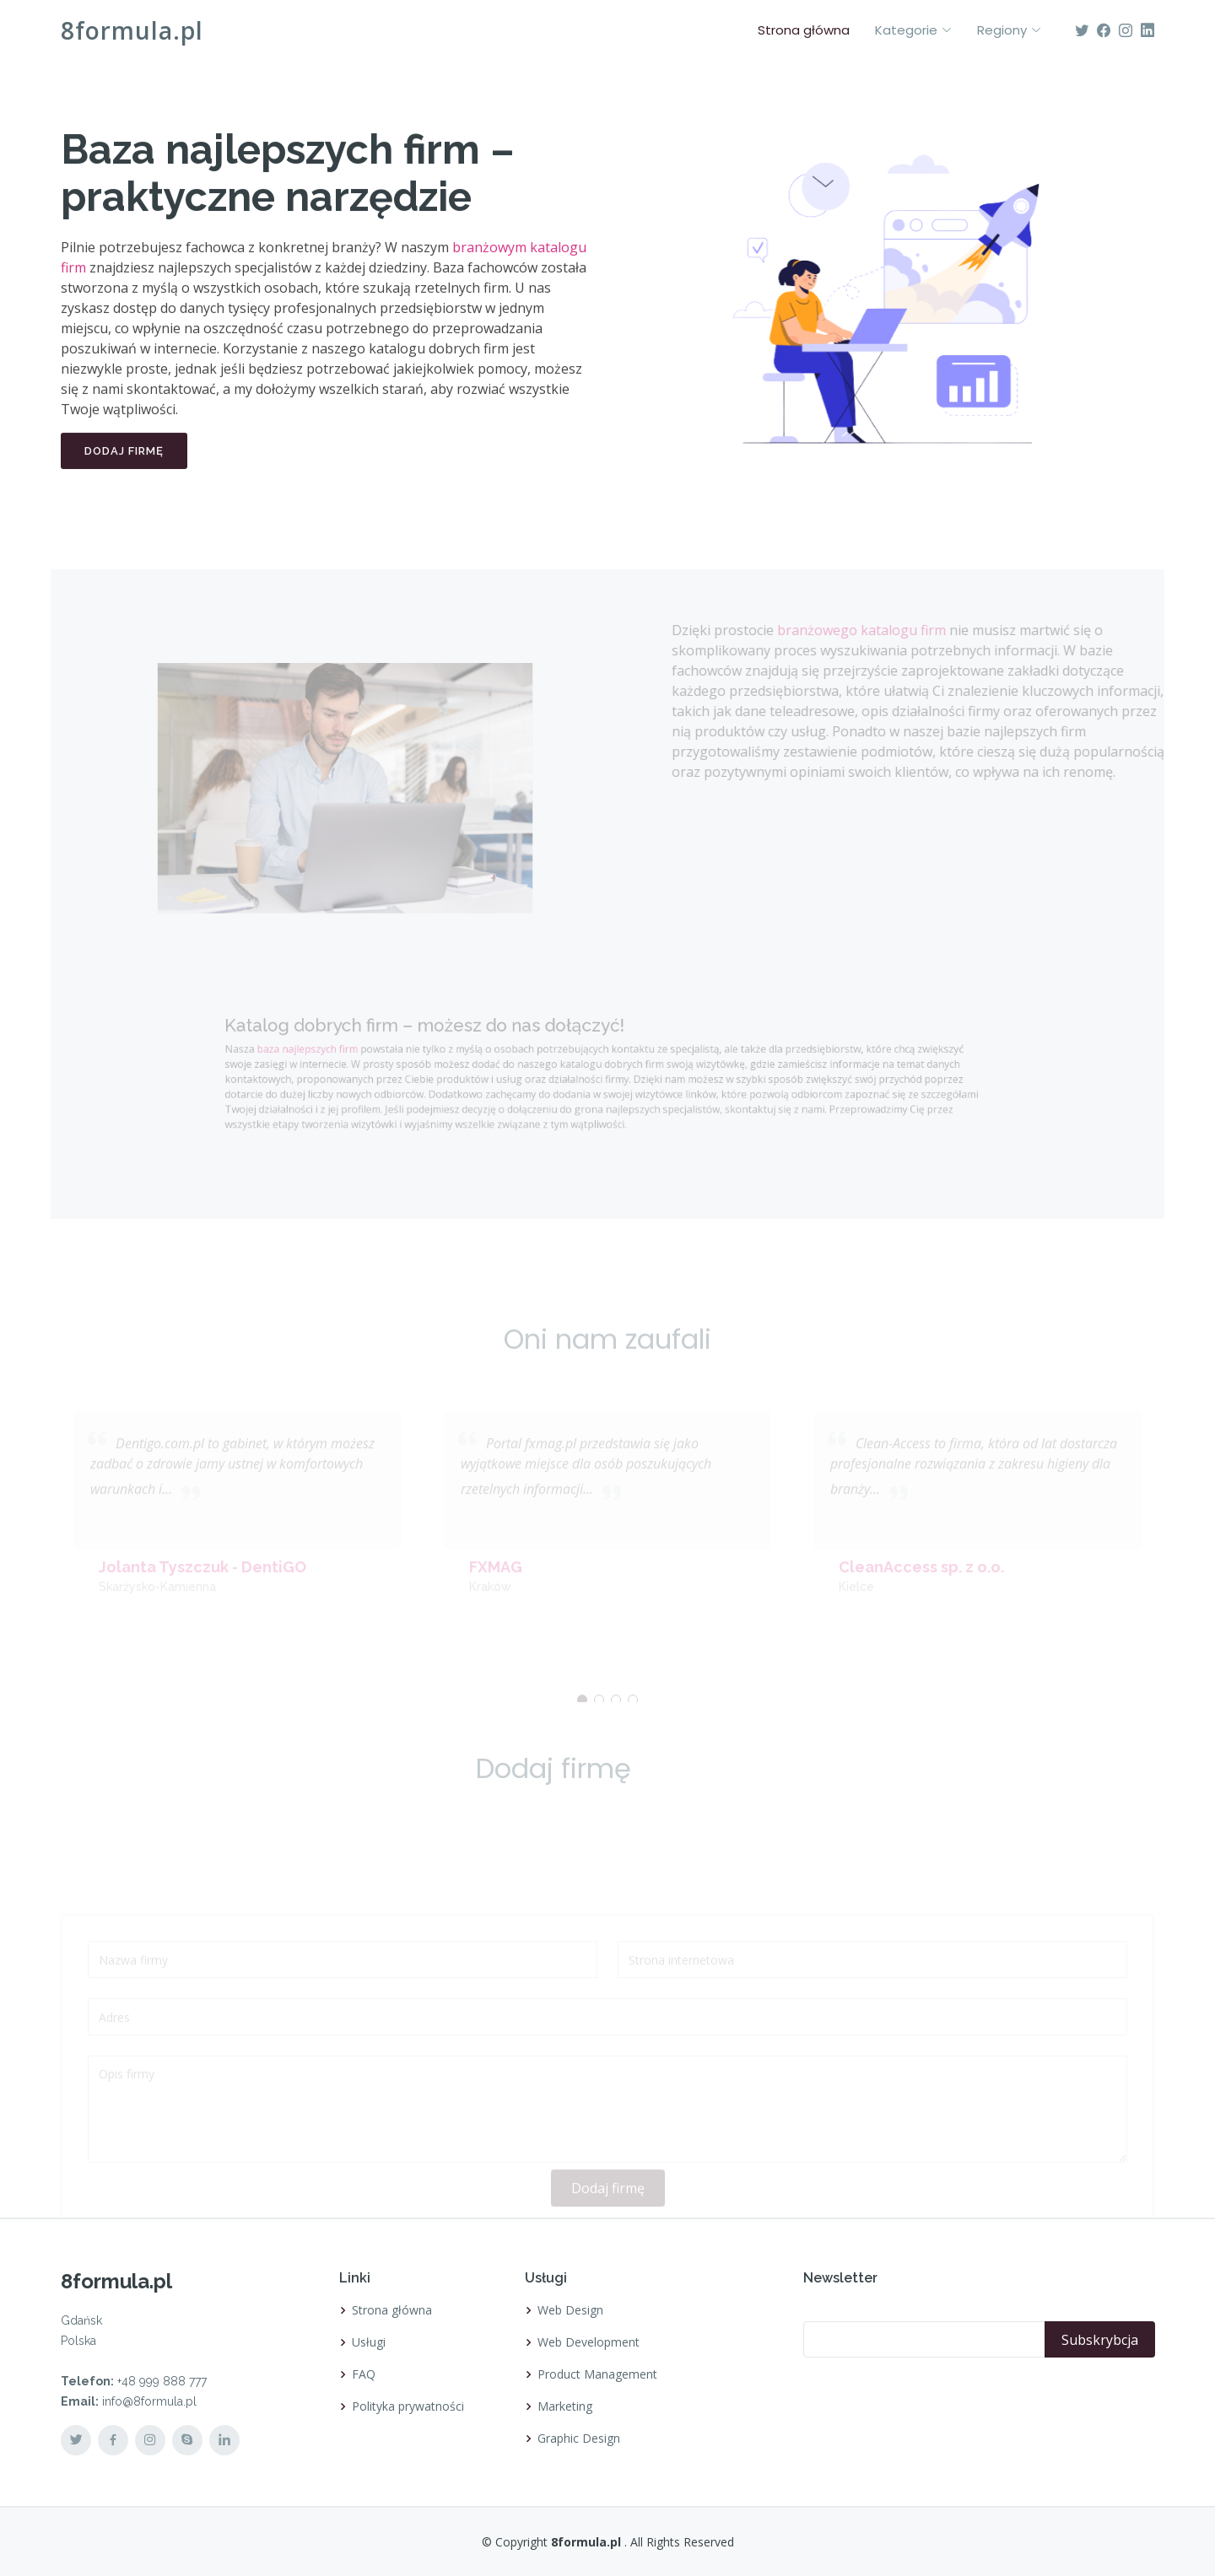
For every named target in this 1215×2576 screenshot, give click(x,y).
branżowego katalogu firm (883, 630)
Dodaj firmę (124, 458)
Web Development (588, 2342)
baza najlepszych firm (349, 1050)
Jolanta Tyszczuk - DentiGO (202, 1582)
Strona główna (804, 30)
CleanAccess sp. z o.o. (921, 1582)
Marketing (564, 2406)
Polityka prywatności (408, 2406)
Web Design (570, 2310)
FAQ (363, 2374)
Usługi (369, 2342)
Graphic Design (578, 2438)
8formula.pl (132, 30)
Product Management (597, 2374)
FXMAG (495, 1582)
